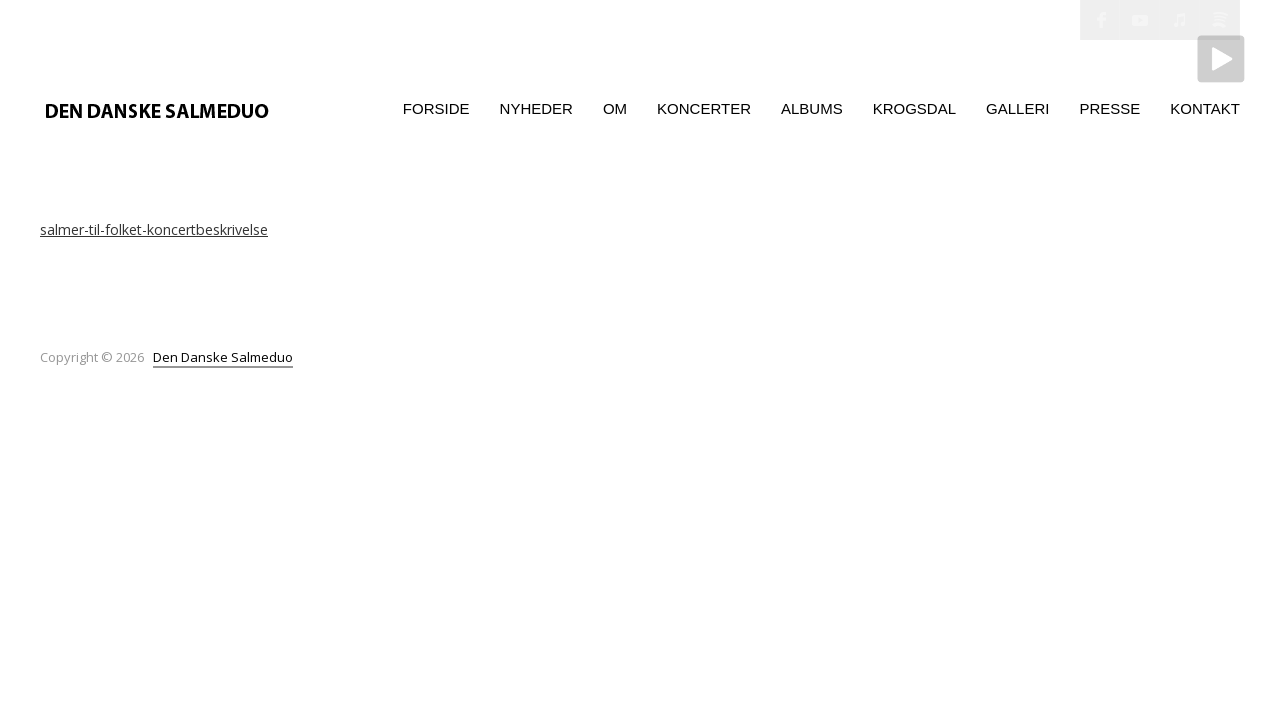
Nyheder (536, 108)
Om (615, 108)
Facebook (1100, 20)
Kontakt (1205, 108)
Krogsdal (914, 108)
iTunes (1180, 20)
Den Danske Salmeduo (223, 357)
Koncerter (704, 108)
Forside (436, 108)
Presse (1109, 108)
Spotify (1220, 20)
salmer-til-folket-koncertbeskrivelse (154, 229)
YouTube (1140, 20)
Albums (812, 108)
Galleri (1017, 108)
